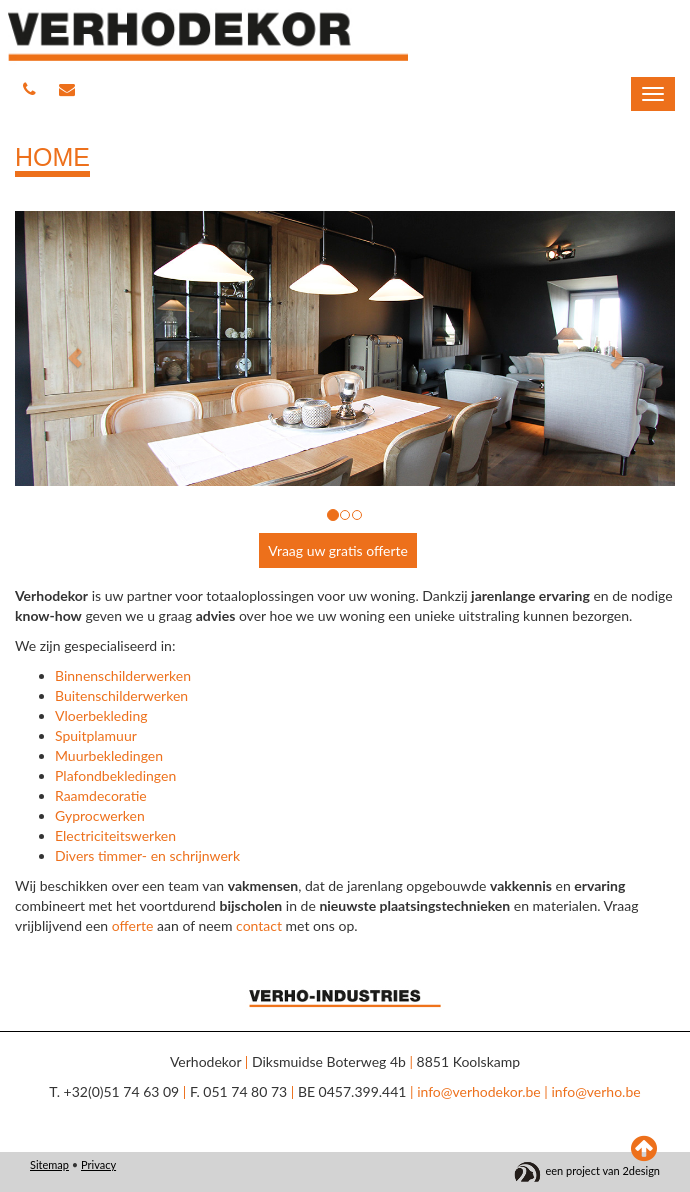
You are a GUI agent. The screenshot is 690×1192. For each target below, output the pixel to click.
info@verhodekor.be (479, 1091)
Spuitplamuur (96, 735)
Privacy (98, 1164)
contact (259, 925)
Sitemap (49, 1164)
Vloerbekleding (101, 715)
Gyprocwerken (100, 815)
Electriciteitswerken (115, 835)
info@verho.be (595, 1091)
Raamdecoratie (101, 795)
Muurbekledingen (109, 755)
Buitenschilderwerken (121, 695)
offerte (133, 925)
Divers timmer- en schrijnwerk (147, 855)
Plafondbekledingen (115, 775)
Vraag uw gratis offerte (338, 550)
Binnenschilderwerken (123, 675)
